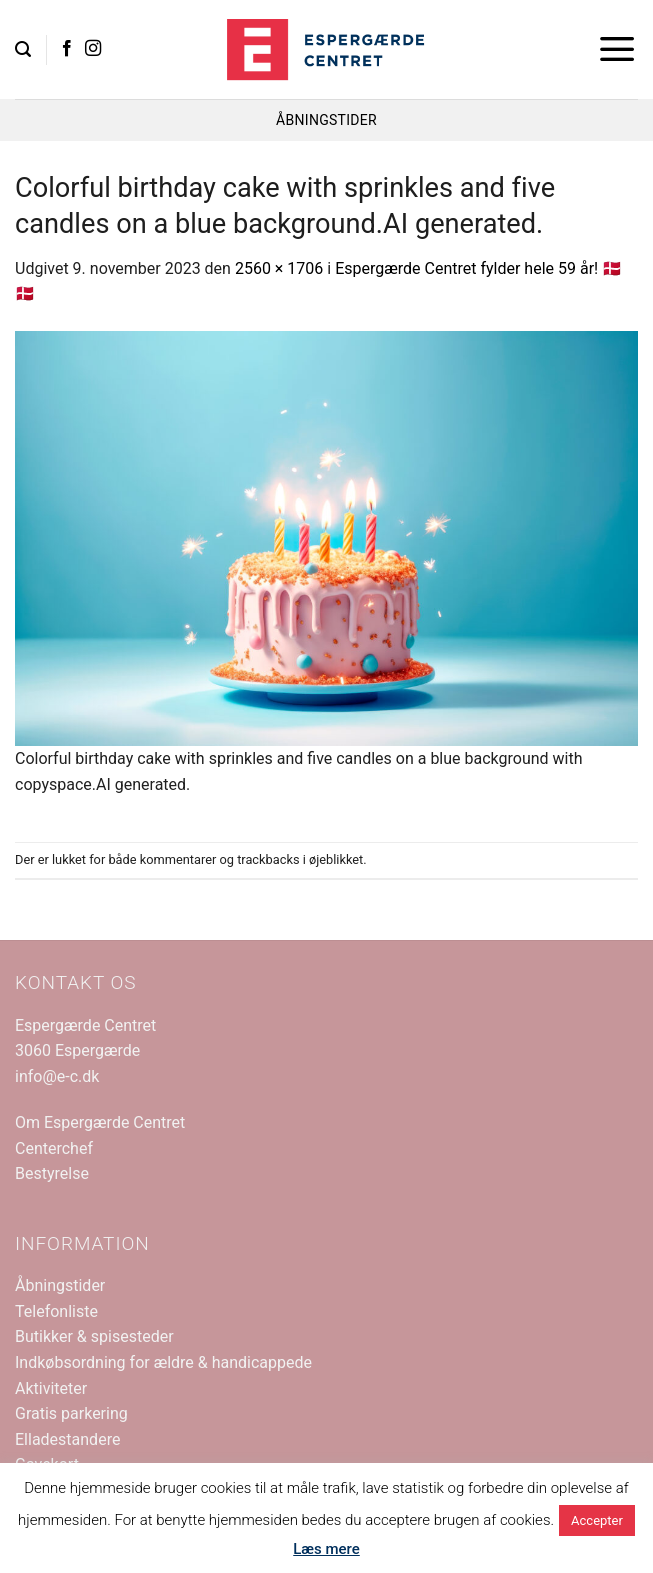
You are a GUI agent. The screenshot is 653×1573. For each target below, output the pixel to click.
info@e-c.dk (57, 1076)
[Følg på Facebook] (67, 49)
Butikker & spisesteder (94, 1336)
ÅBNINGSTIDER (326, 120)
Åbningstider (60, 1285)
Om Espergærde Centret (100, 1122)
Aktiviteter (51, 1388)
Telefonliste (56, 1311)
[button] (23, 49)
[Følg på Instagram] (93, 49)
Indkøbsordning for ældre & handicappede (163, 1362)
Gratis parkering (71, 1413)
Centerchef (54, 1148)
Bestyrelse (52, 1173)
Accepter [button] (597, 1520)
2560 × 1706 (279, 268)
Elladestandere (67, 1439)
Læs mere (326, 1549)
